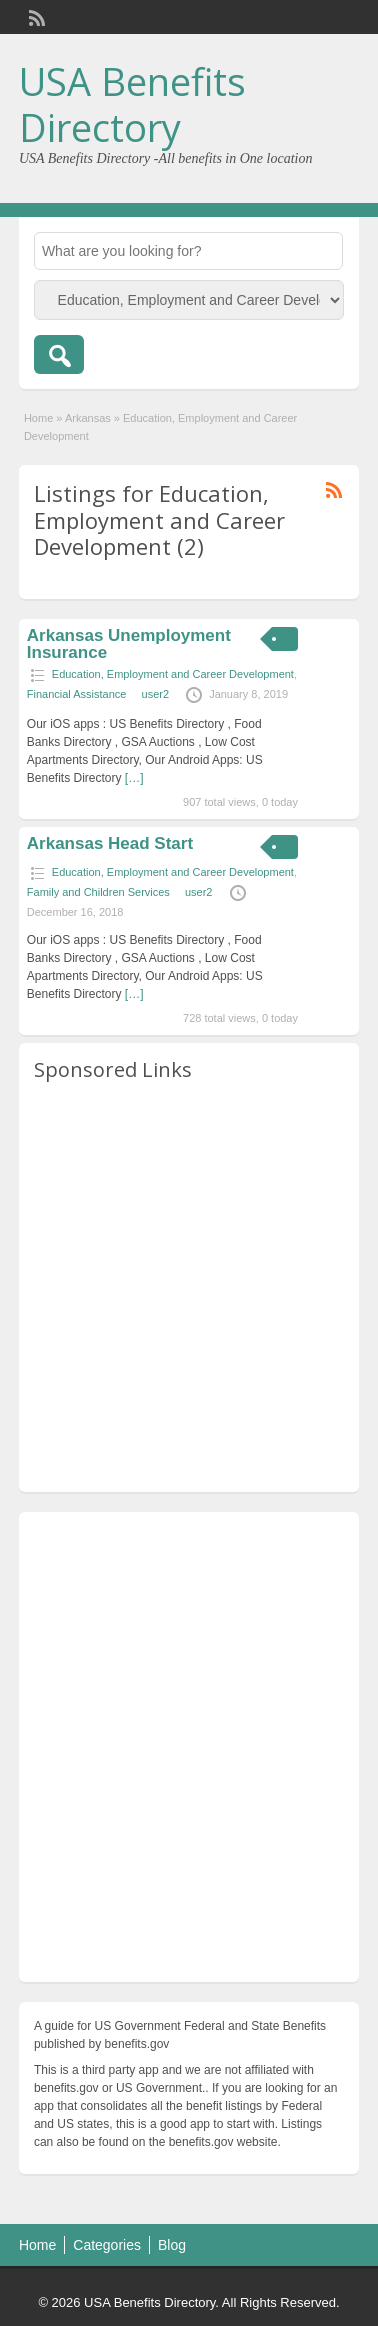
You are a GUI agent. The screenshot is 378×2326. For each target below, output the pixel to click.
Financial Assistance (77, 694)
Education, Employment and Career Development (173, 674)
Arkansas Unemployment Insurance (129, 644)
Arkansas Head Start (110, 843)
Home (38, 418)
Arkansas (88, 418)
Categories (107, 2245)
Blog (172, 2245)
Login (334, 17)
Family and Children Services (98, 892)
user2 (156, 694)
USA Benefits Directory (132, 104)
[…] (134, 778)
